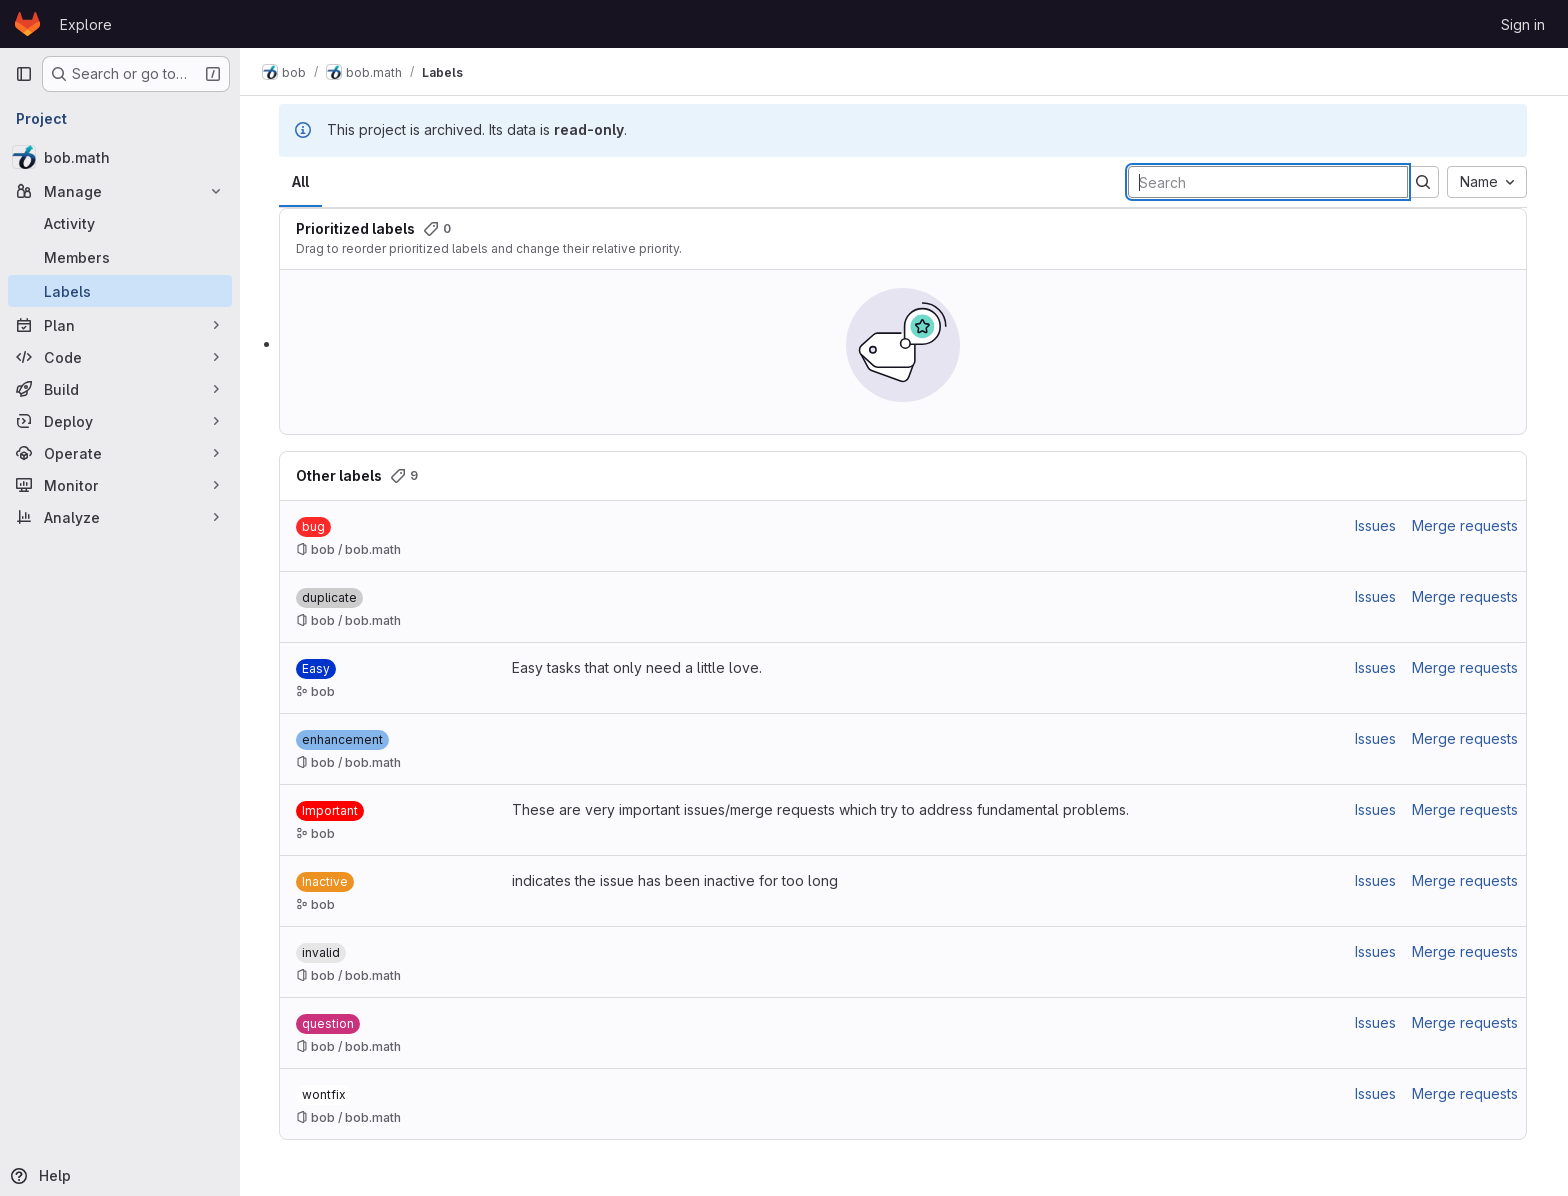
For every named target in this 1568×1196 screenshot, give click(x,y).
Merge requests (1466, 525)
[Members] (120, 257)
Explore (86, 24)
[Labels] (120, 291)
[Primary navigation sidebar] (24, 74)
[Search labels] (1269, 182)
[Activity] (120, 223)
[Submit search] (1424, 182)
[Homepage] (27, 24)
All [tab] (301, 181)
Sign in (1523, 24)
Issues (1376, 525)
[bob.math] (120, 157)
